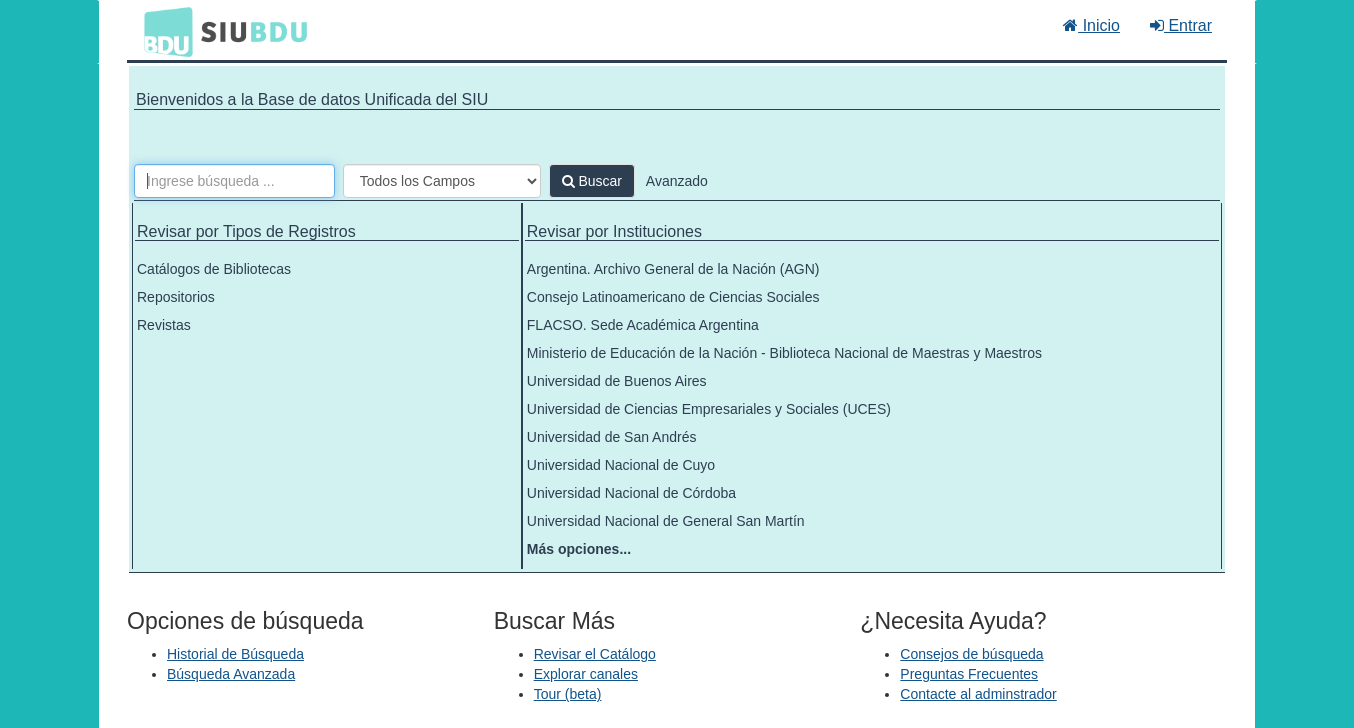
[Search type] (442, 181)
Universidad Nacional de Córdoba (631, 493)
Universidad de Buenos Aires (617, 381)
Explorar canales (586, 674)
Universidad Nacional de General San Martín (666, 521)
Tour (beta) (568, 694)
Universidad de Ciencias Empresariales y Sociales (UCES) (709, 409)
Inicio (1091, 25)
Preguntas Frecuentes (969, 674)
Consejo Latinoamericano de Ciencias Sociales (673, 297)
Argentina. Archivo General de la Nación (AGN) (673, 269)
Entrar (1181, 25)
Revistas (164, 325)
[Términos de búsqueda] (234, 181)
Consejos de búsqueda (971, 654)
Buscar (592, 181)
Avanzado (677, 181)
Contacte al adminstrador (978, 694)
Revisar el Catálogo (595, 654)
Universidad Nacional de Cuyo (621, 465)
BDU (163, 31)
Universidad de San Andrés (612, 437)
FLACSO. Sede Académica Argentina (643, 325)
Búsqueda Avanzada (231, 674)
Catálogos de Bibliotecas (214, 269)
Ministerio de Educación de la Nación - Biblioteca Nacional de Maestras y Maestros (784, 353)
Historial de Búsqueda (235, 654)
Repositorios (176, 297)
